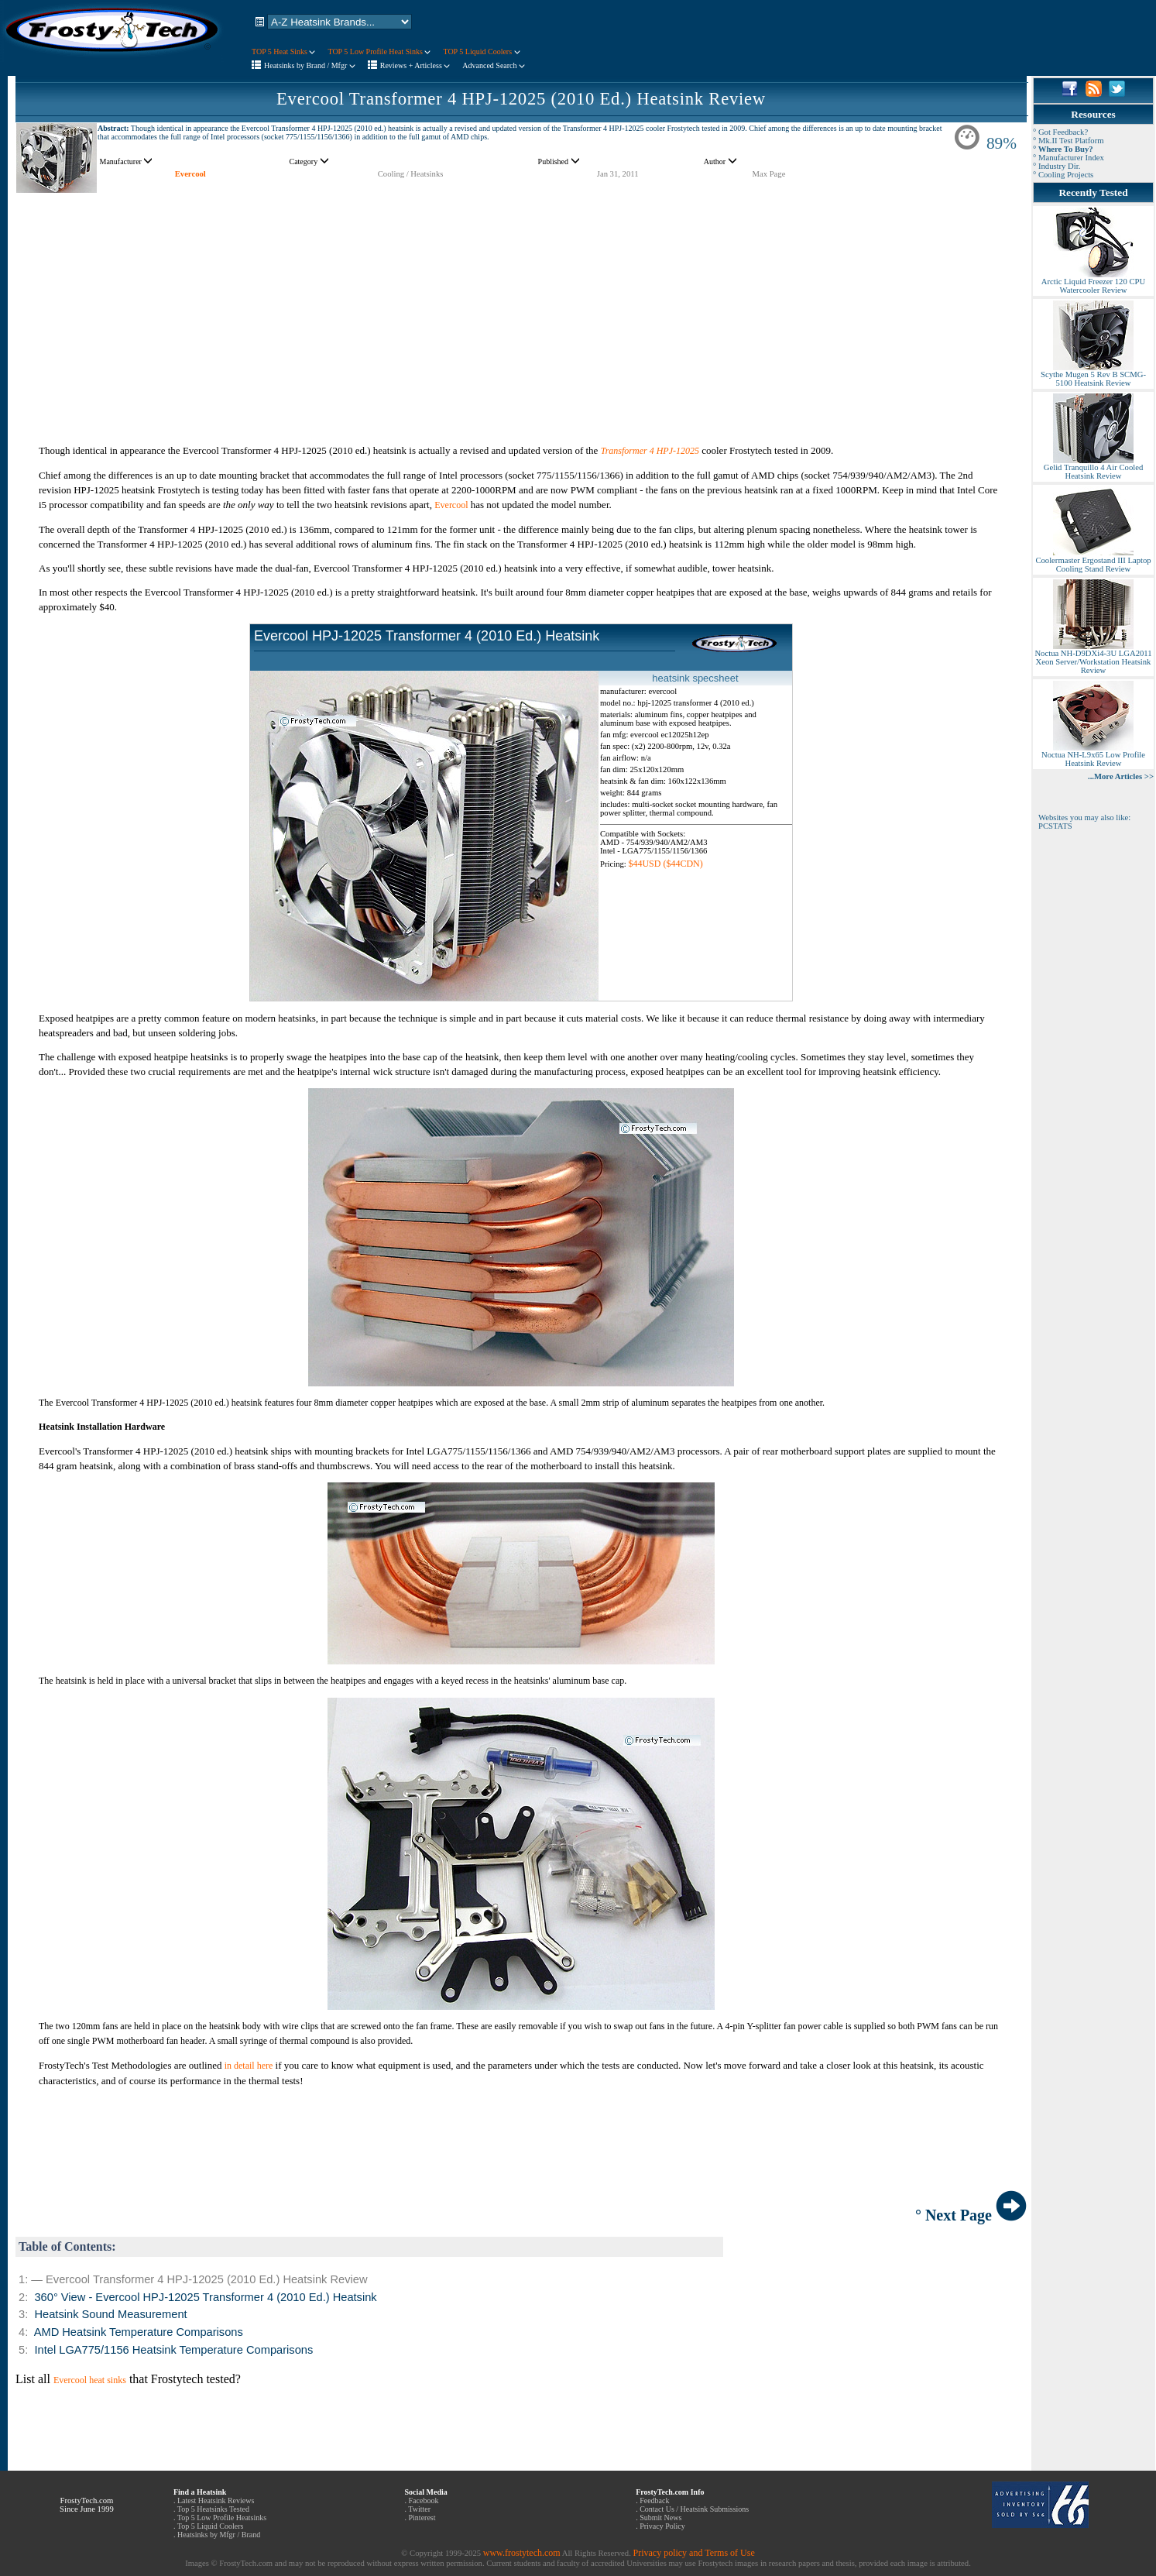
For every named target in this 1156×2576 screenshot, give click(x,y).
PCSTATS (1055, 826)
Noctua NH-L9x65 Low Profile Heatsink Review (1093, 756)
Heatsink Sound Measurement (110, 2314)
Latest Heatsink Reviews (215, 2500)
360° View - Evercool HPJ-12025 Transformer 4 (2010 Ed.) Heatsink (205, 2297)
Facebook (424, 2500)
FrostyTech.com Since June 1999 (87, 2504)
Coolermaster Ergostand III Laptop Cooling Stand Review (1093, 561)
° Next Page (971, 2215)
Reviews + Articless (415, 65)
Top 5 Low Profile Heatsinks (221, 2517)
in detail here (249, 2065)
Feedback (654, 2500)
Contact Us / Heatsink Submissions (694, 2509)
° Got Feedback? (1060, 132)
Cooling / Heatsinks (411, 174)
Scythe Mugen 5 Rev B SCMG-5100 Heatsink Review (1093, 375)
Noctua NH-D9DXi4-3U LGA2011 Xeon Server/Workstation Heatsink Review (1092, 658)
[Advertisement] (521, 302)
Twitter (419, 2509)
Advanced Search (493, 65)
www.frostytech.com (522, 2552)
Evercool (190, 174)
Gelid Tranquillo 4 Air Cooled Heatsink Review (1093, 468)
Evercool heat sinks (89, 2380)
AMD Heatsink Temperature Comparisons (138, 2332)
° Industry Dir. (1056, 166)
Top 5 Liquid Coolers (210, 2526)
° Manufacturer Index (1068, 157)
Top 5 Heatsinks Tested (213, 2509)
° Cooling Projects (1063, 174)
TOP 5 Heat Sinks (283, 51)
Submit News (660, 2517)
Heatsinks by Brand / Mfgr (309, 65)
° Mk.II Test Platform (1068, 140)
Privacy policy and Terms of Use (693, 2552)
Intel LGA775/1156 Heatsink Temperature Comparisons (173, 2350)
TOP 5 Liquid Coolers (481, 51)
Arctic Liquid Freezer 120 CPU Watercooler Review (1093, 282)
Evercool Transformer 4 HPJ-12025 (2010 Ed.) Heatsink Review (521, 98)
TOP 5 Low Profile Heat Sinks (379, 51)
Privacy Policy (662, 2526)
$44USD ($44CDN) (665, 863)
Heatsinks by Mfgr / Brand (218, 2534)
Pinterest (422, 2517)
